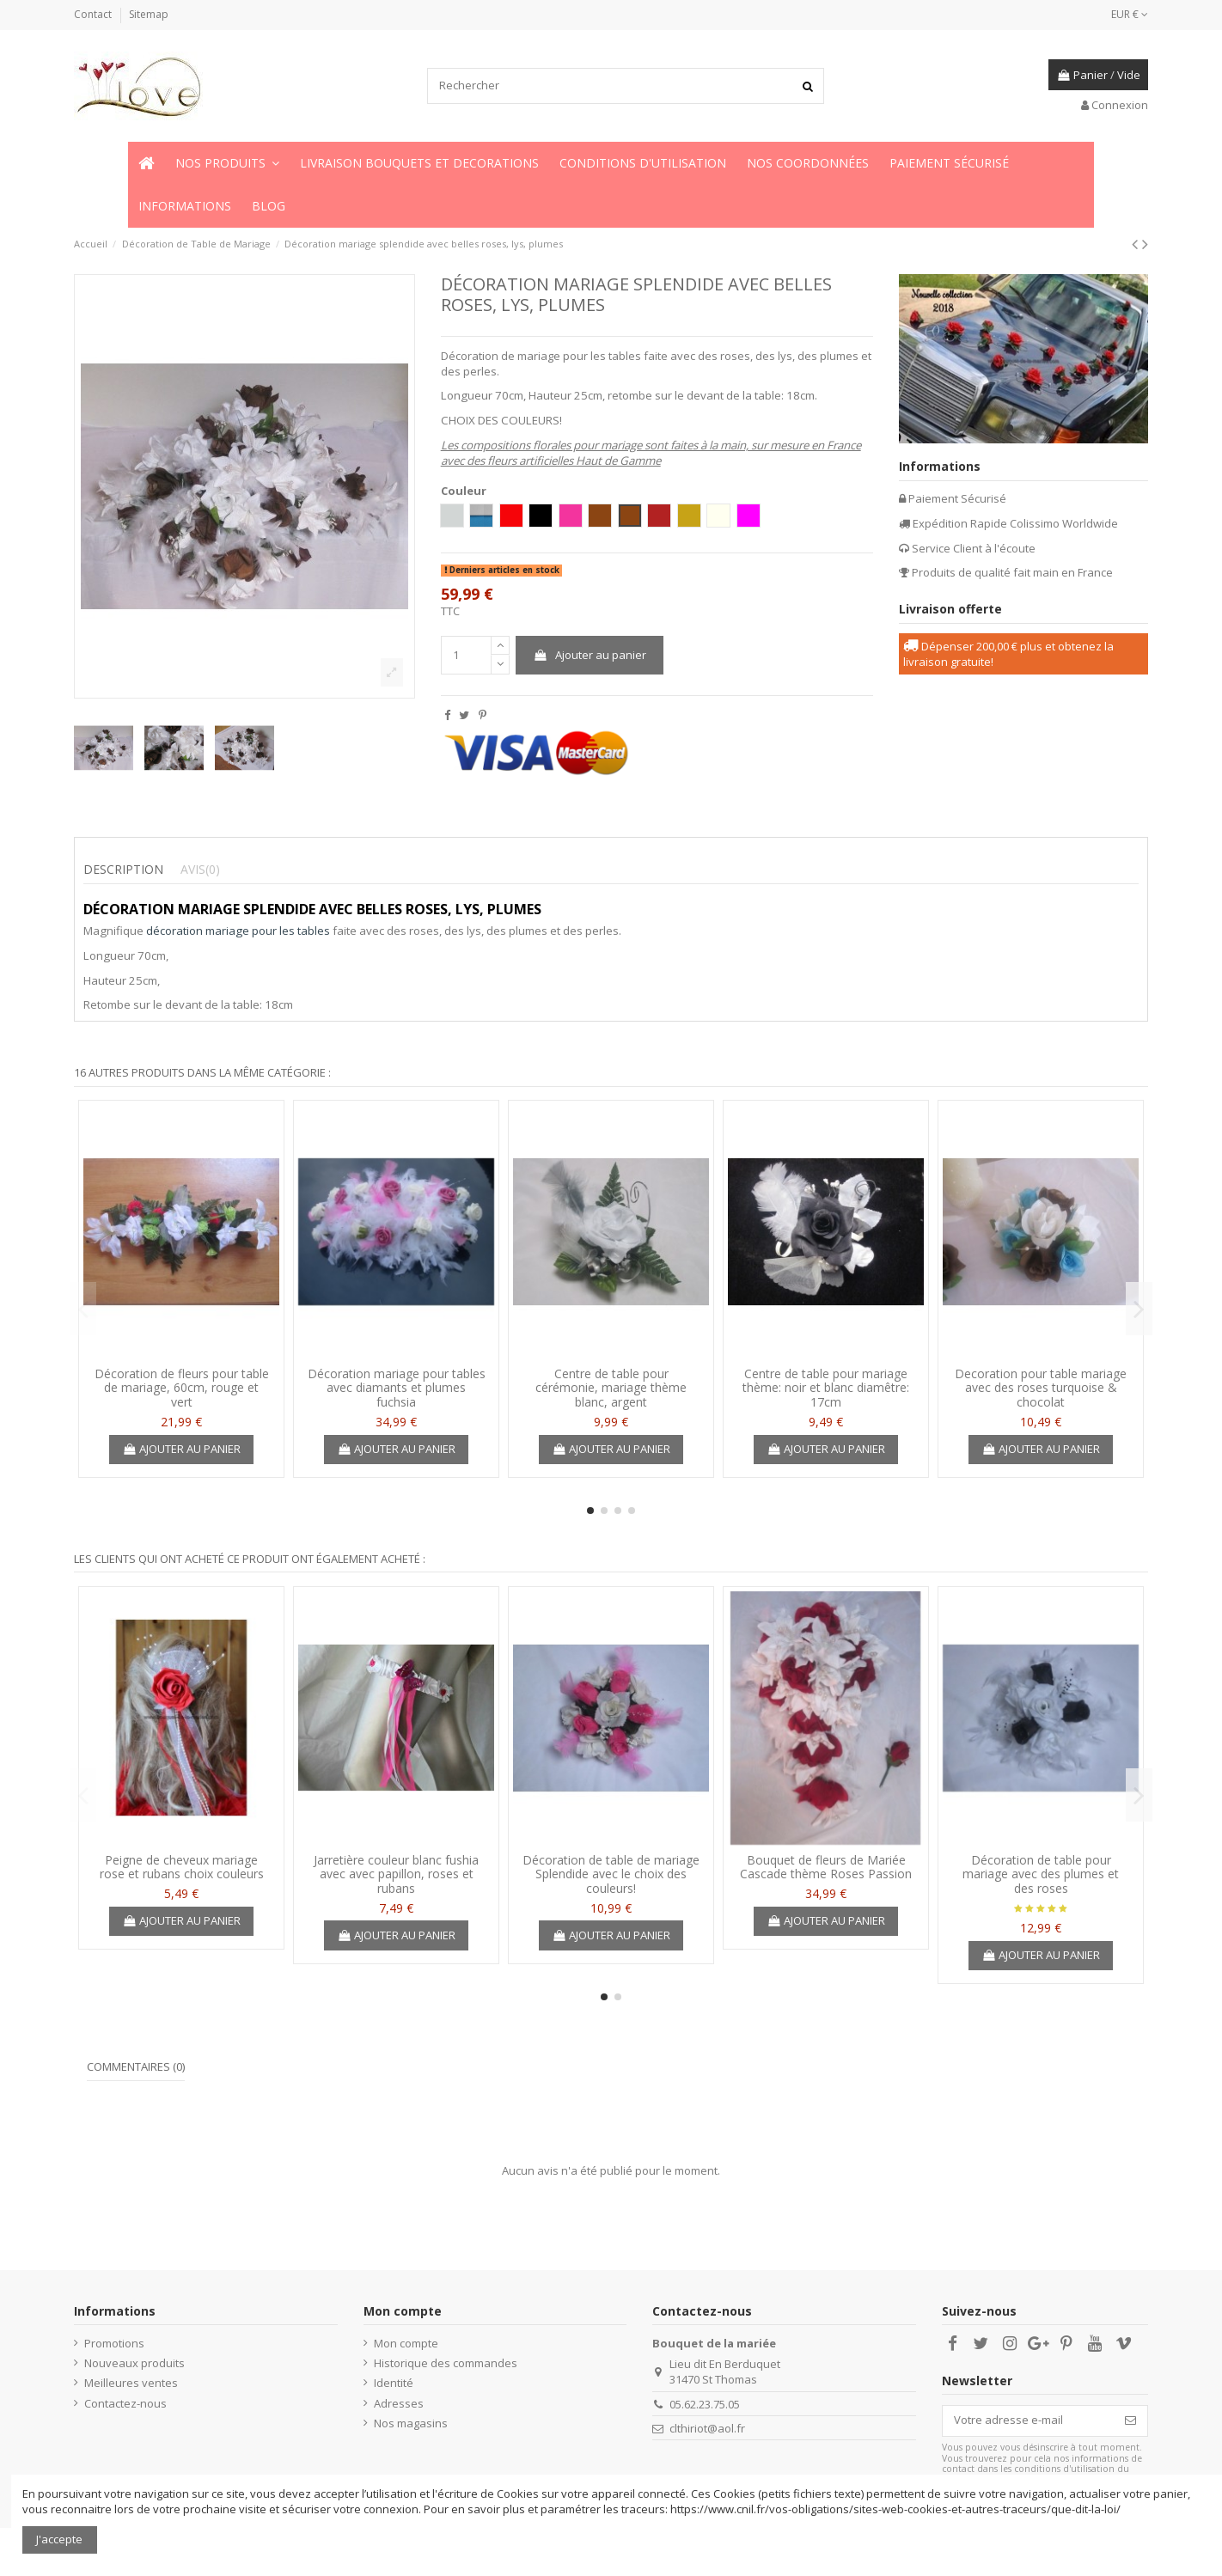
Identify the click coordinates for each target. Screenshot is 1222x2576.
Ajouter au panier (589, 654)
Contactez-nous (125, 2403)
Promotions (114, 2343)
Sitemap (148, 14)
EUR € (1129, 14)
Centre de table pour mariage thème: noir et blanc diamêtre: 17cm (825, 1388)
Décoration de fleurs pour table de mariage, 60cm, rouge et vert (182, 1388)
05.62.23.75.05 (704, 2404)
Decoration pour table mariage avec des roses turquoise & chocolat (1041, 1388)
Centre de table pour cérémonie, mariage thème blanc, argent (611, 1388)
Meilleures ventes (131, 2382)
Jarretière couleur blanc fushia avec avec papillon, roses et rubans (396, 1874)
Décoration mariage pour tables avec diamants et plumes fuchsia (397, 1388)
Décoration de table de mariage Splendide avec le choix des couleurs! (611, 1874)
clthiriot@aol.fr (707, 2428)
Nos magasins (411, 2423)
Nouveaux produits (134, 2363)
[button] (227, 163)
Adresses (399, 2403)
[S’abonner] (1130, 2421)
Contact (94, 14)
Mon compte (406, 2343)
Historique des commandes (445, 2363)
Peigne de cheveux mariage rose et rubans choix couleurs (182, 1867)
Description (123, 869)
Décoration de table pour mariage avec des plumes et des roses (1040, 1874)
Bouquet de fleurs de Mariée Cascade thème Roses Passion (826, 1867)
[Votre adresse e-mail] (1028, 2421)
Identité (393, 2382)
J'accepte (59, 2539)
